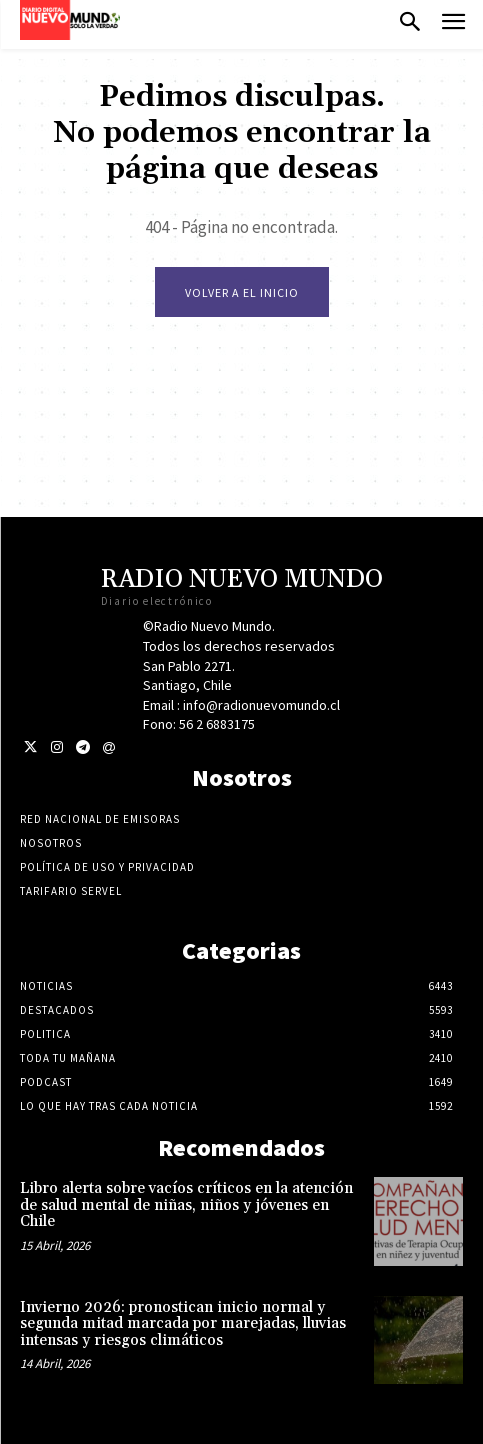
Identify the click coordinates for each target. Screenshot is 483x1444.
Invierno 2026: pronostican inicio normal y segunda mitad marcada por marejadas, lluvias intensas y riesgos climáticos (183, 1324)
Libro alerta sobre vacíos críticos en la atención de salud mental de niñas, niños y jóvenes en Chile (186, 1205)
